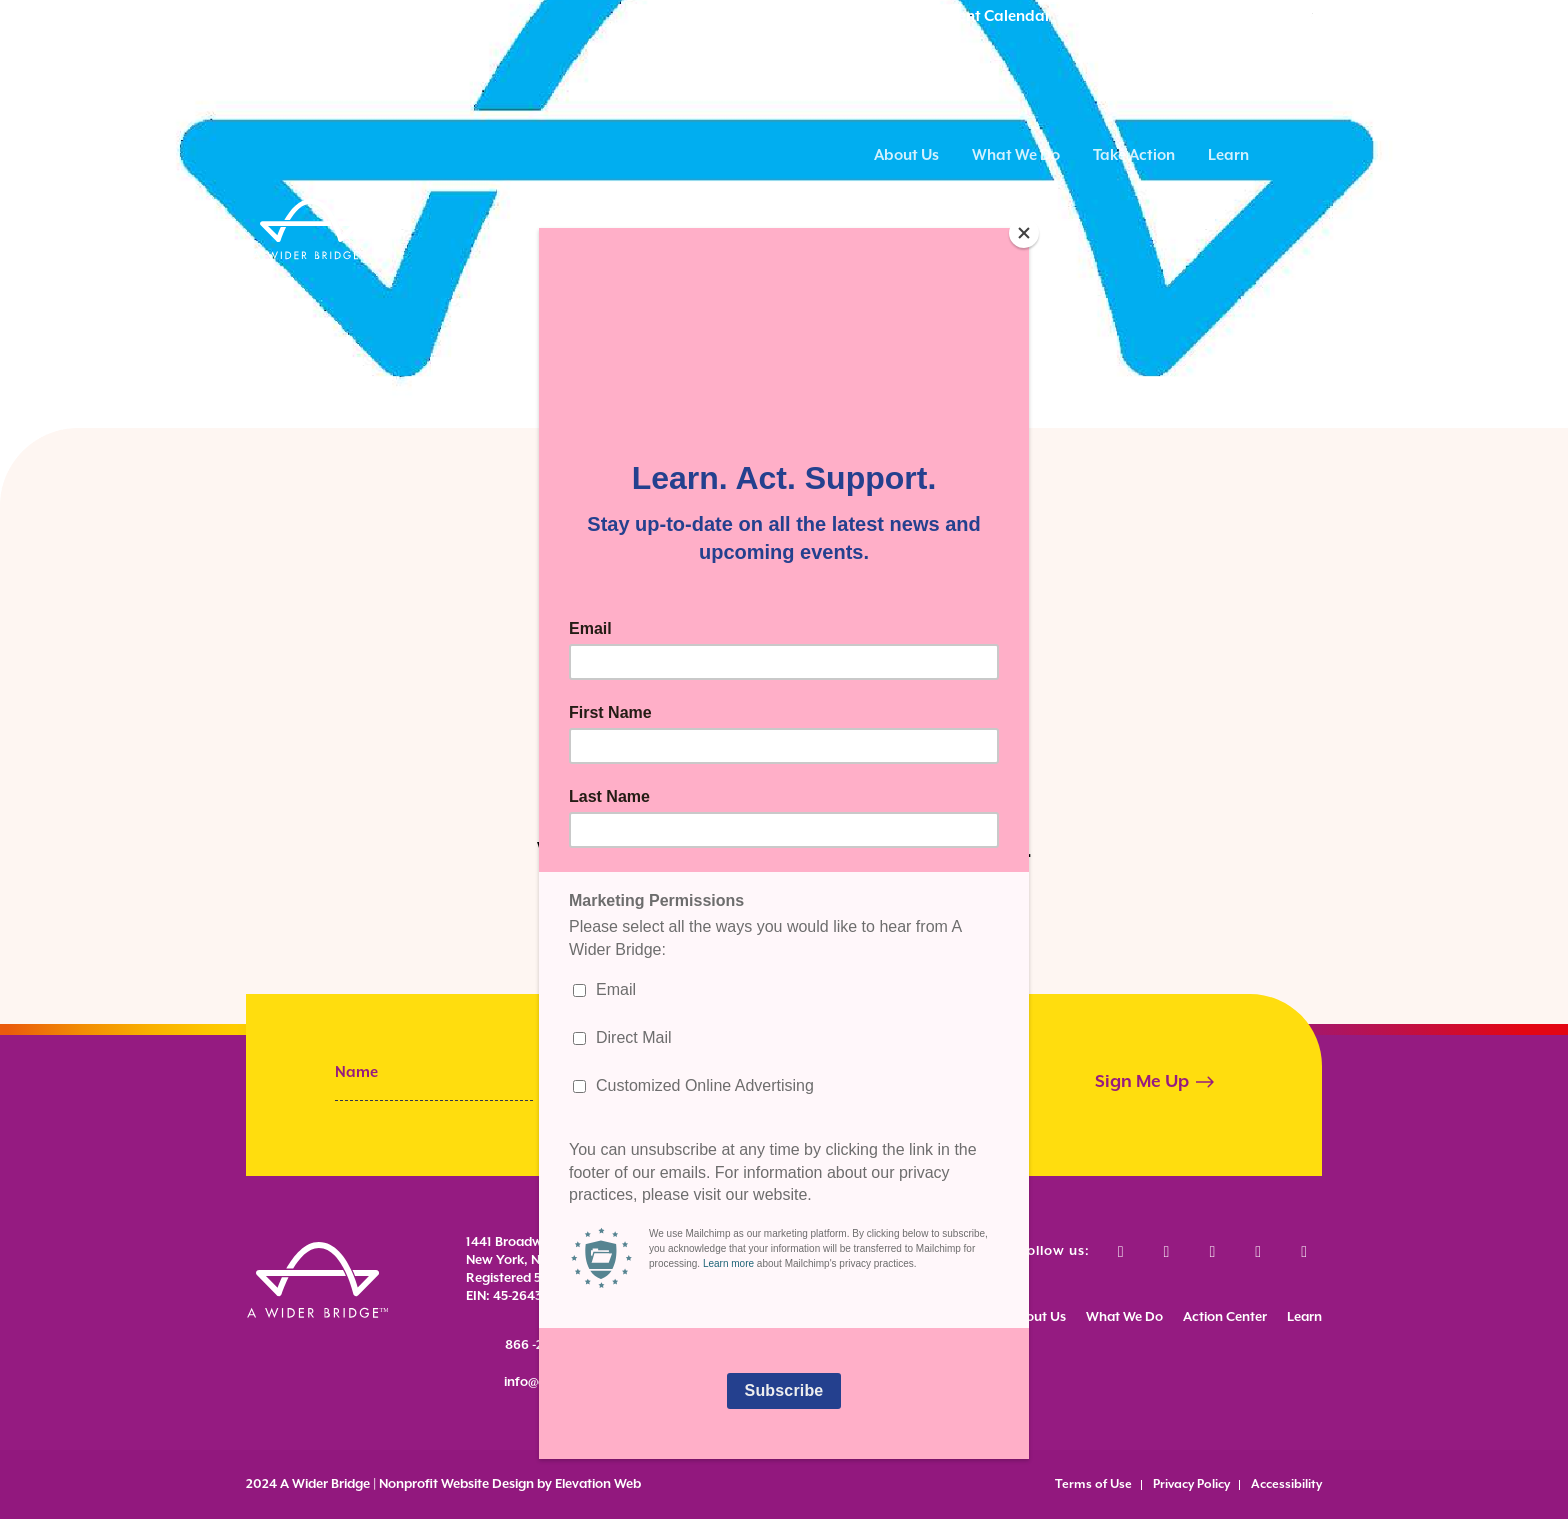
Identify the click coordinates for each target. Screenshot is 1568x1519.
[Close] (1024, 233)
